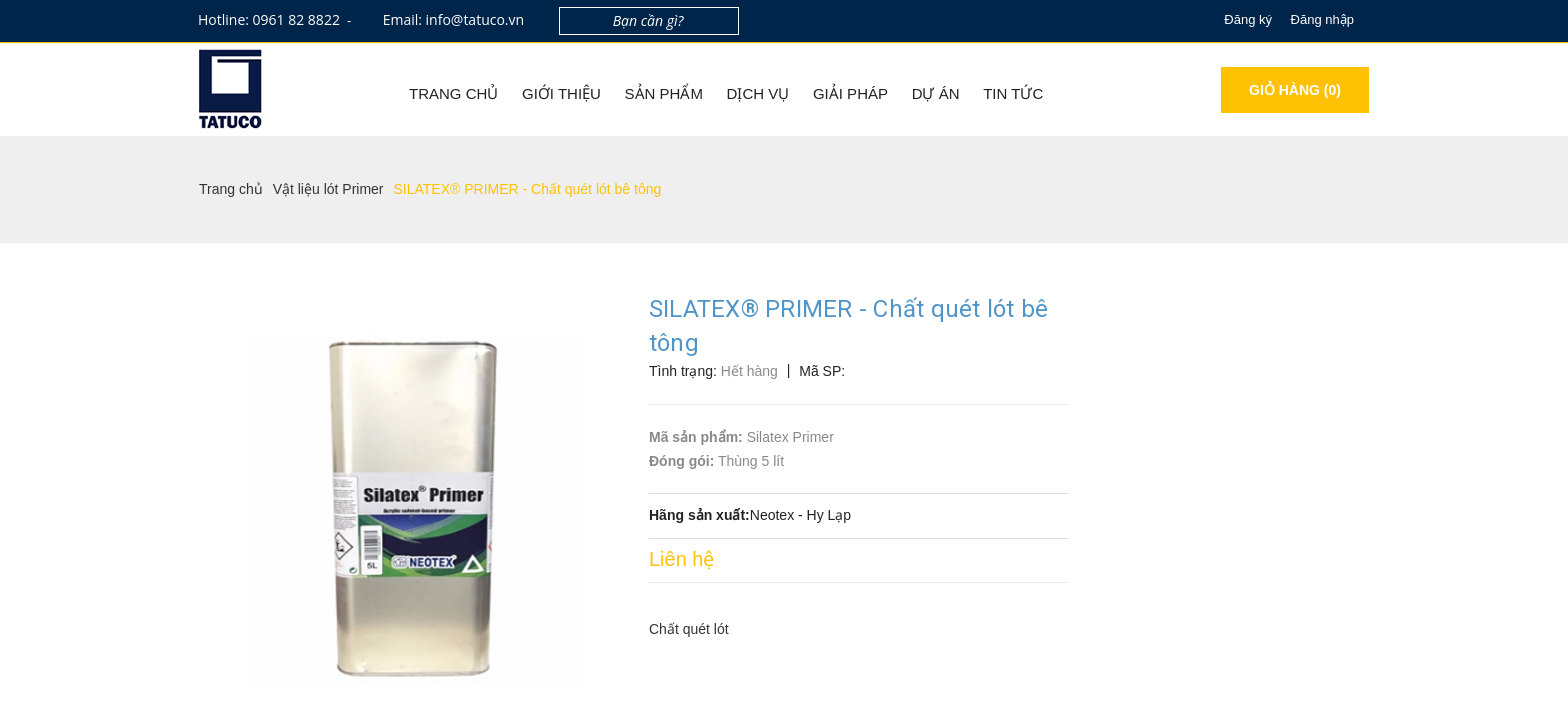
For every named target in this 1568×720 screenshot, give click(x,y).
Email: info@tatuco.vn (454, 19)
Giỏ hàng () (1295, 90)
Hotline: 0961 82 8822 (269, 19)
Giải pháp (850, 93)
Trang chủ (453, 93)
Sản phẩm (664, 93)
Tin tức (1013, 93)
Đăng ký (1248, 19)
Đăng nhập (1322, 19)
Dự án (936, 93)
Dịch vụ (758, 93)
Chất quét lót (689, 629)
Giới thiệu (561, 93)
